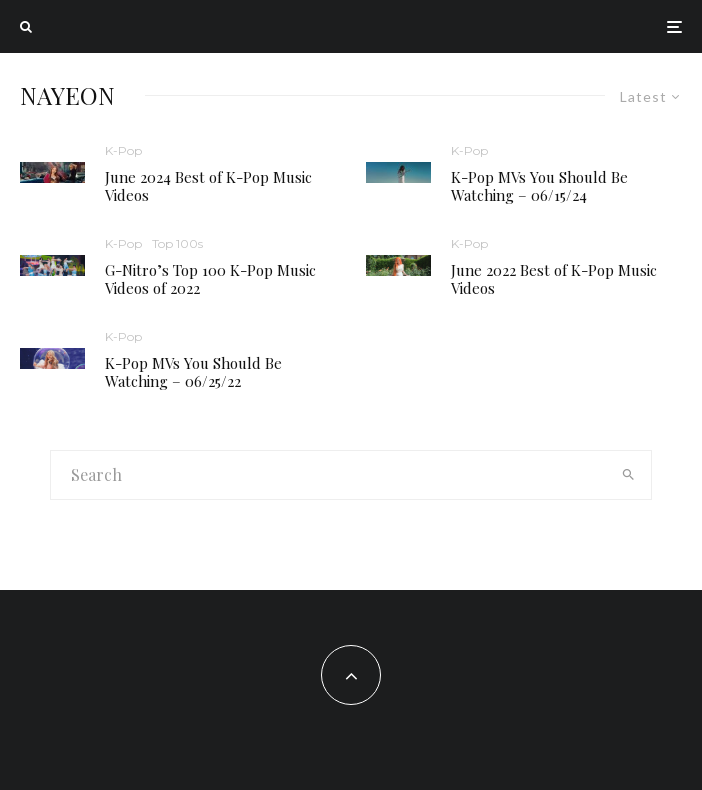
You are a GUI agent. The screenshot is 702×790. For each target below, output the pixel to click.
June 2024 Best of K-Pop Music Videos (208, 186)
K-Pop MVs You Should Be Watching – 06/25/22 (193, 372)
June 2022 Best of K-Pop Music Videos (554, 279)
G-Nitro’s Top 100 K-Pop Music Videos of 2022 (210, 279)
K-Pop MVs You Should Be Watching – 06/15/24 (539, 186)
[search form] (328, 475)
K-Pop (123, 150)
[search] (628, 475)
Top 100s (177, 243)
